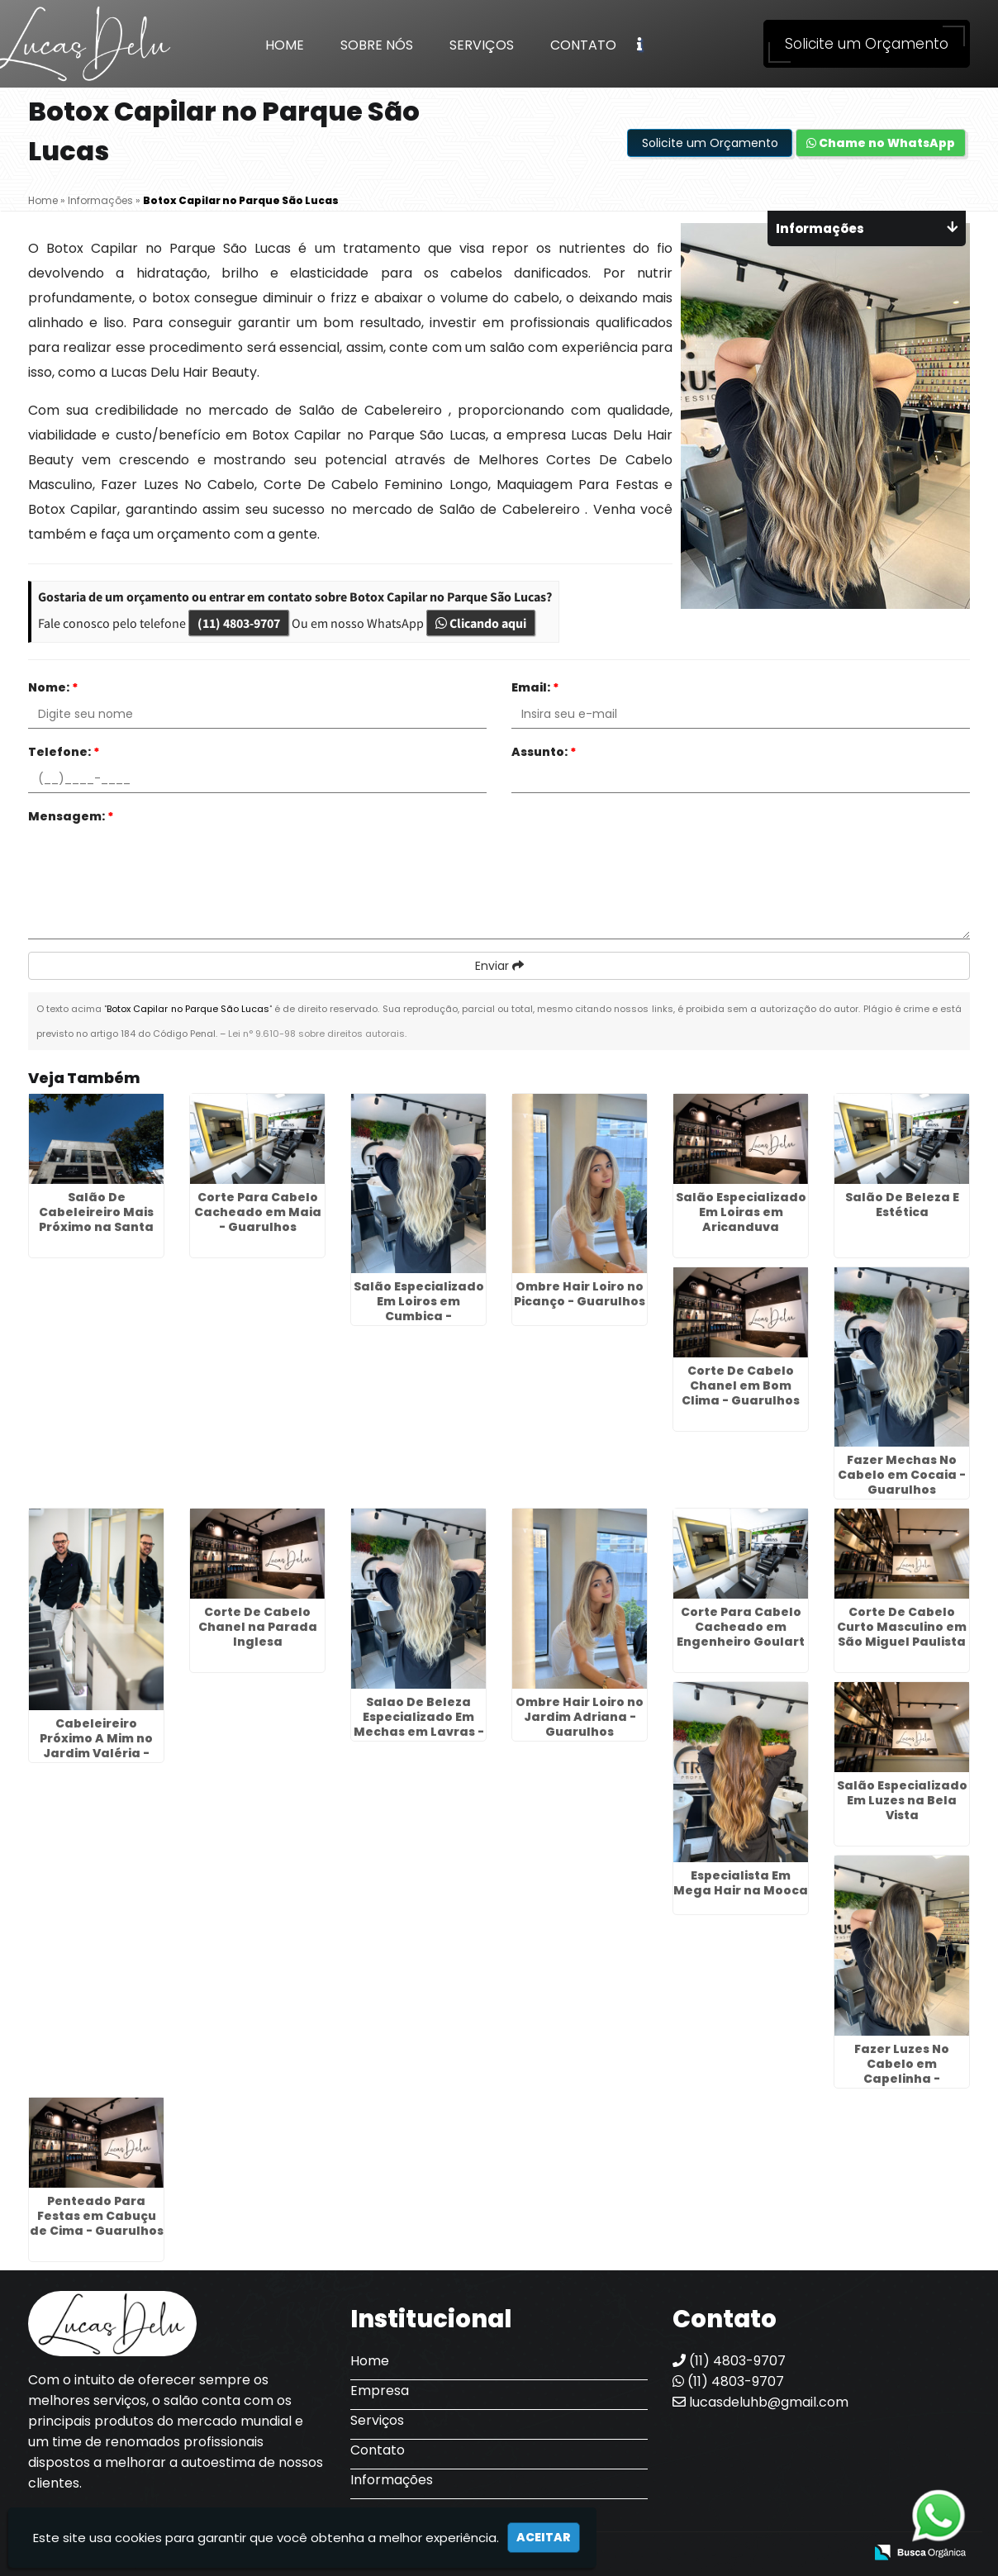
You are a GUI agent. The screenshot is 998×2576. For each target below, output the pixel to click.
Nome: (53, 687)
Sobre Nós (376, 45)
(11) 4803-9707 (238, 623)
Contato (583, 45)
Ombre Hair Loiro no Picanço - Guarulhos (579, 1293)
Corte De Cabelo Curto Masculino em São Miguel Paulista (902, 1627)
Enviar (499, 966)
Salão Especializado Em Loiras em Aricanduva (741, 1212)
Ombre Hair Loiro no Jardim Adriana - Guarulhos (580, 1717)
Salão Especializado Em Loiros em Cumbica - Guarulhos (419, 1308)
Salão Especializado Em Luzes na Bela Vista (902, 1800)
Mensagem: (71, 816)
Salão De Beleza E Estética (902, 1204)
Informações (391, 2479)
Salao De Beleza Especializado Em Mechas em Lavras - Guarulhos (419, 1724)
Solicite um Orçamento (866, 44)
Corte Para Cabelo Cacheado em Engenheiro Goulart (741, 1627)
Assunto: (544, 752)
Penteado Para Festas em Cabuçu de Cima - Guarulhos (97, 2216)
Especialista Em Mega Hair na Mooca (740, 1883)
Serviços (481, 45)
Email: (535, 687)
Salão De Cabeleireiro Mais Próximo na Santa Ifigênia (96, 1219)
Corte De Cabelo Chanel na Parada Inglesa (257, 1627)
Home (284, 45)
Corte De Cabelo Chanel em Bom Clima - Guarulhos (741, 1385)
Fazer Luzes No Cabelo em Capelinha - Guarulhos (901, 2071)
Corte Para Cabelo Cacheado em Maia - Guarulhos (257, 1212)
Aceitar (543, 2537)
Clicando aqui (480, 623)
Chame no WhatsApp (880, 143)
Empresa (379, 2390)
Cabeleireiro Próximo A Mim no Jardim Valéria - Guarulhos (96, 1745)
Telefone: (64, 752)
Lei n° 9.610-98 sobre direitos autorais (316, 1033)
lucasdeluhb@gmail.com (760, 2402)
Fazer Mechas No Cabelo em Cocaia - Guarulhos (902, 1475)
